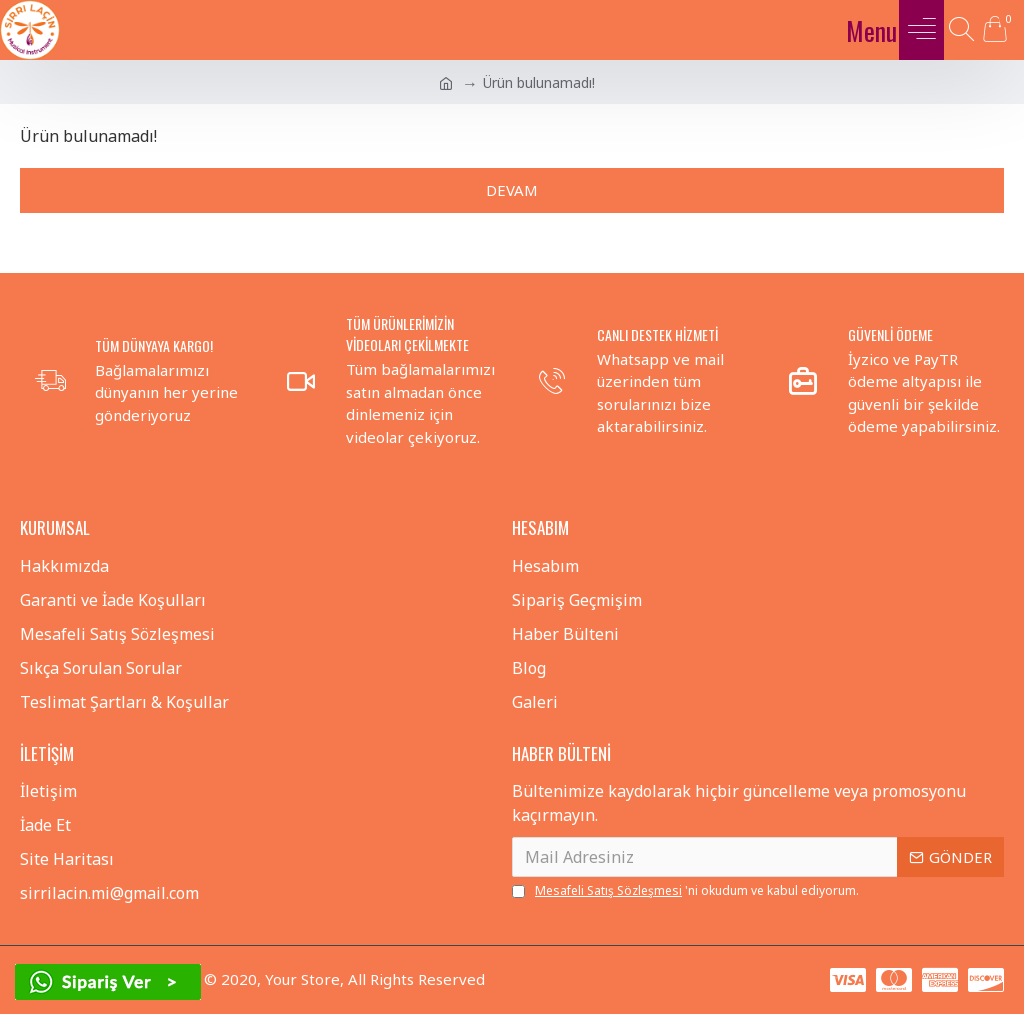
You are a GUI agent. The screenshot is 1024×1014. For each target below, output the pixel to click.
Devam (512, 190)
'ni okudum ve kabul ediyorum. (685, 891)
